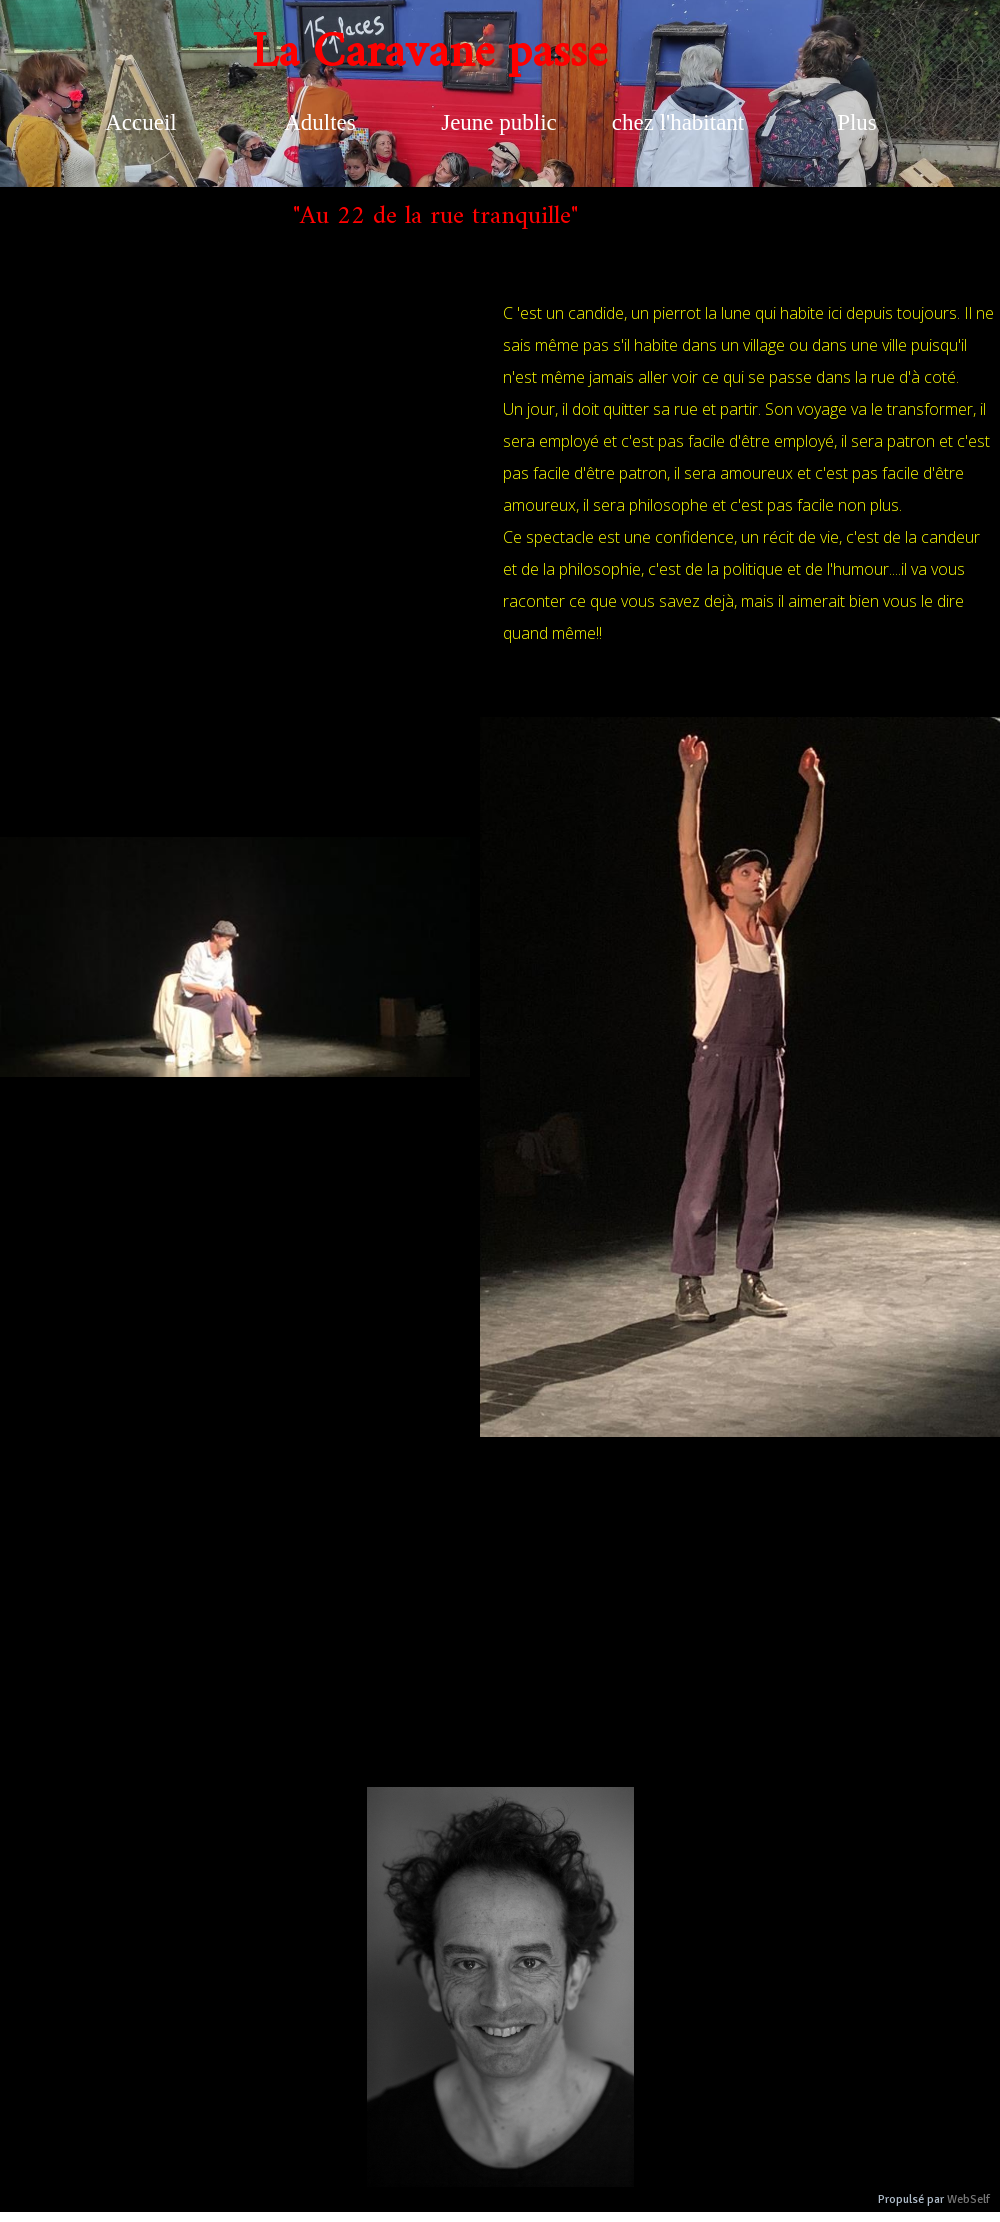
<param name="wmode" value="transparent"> (245, 502)
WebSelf (968, 2199)
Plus (857, 122)
